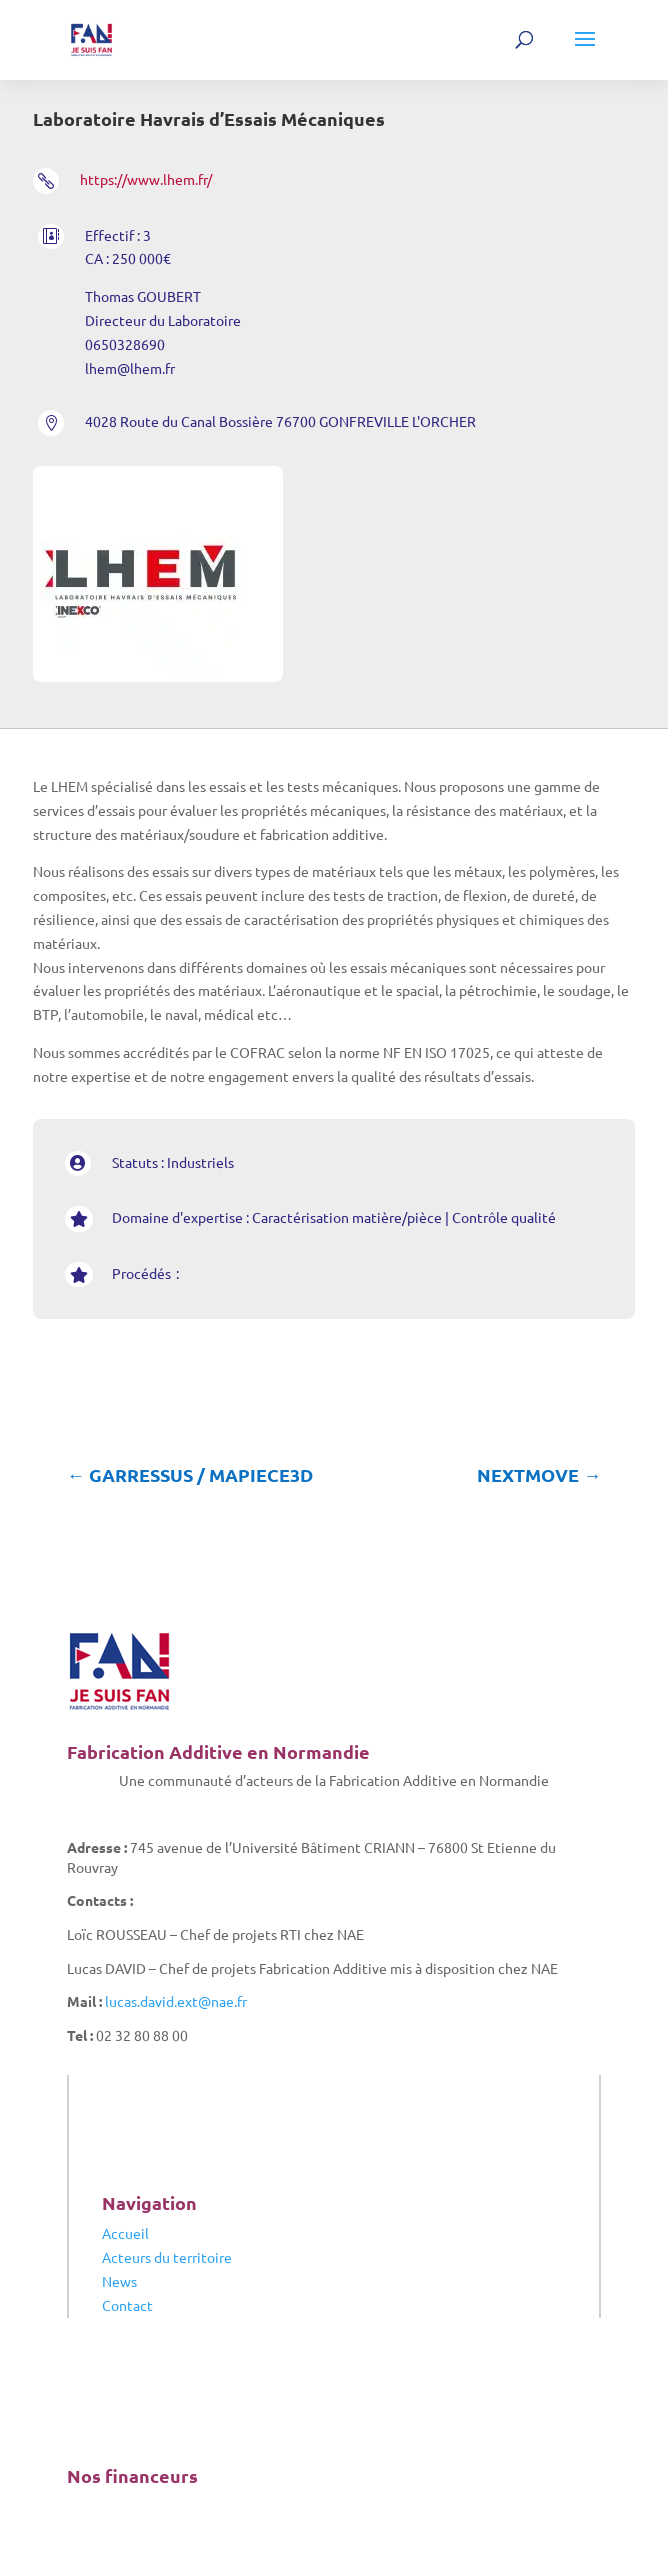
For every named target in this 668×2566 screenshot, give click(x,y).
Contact (127, 2305)
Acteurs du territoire (167, 2257)
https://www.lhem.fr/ (146, 179)
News (119, 2281)
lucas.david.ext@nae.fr (176, 2001)
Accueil (125, 2233)
